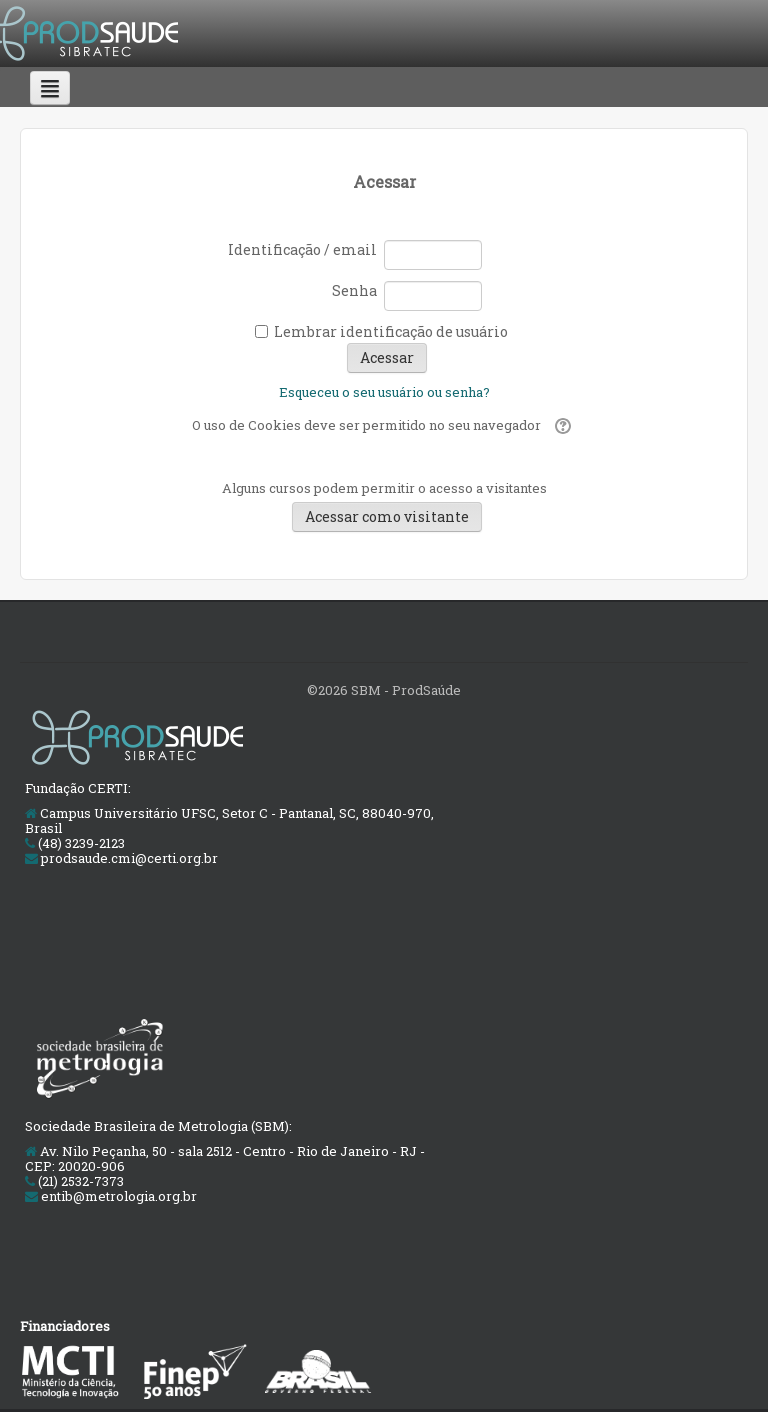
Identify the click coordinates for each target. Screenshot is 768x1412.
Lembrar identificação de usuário (391, 331)
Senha (354, 290)
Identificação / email (302, 249)
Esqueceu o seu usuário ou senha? (384, 392)
